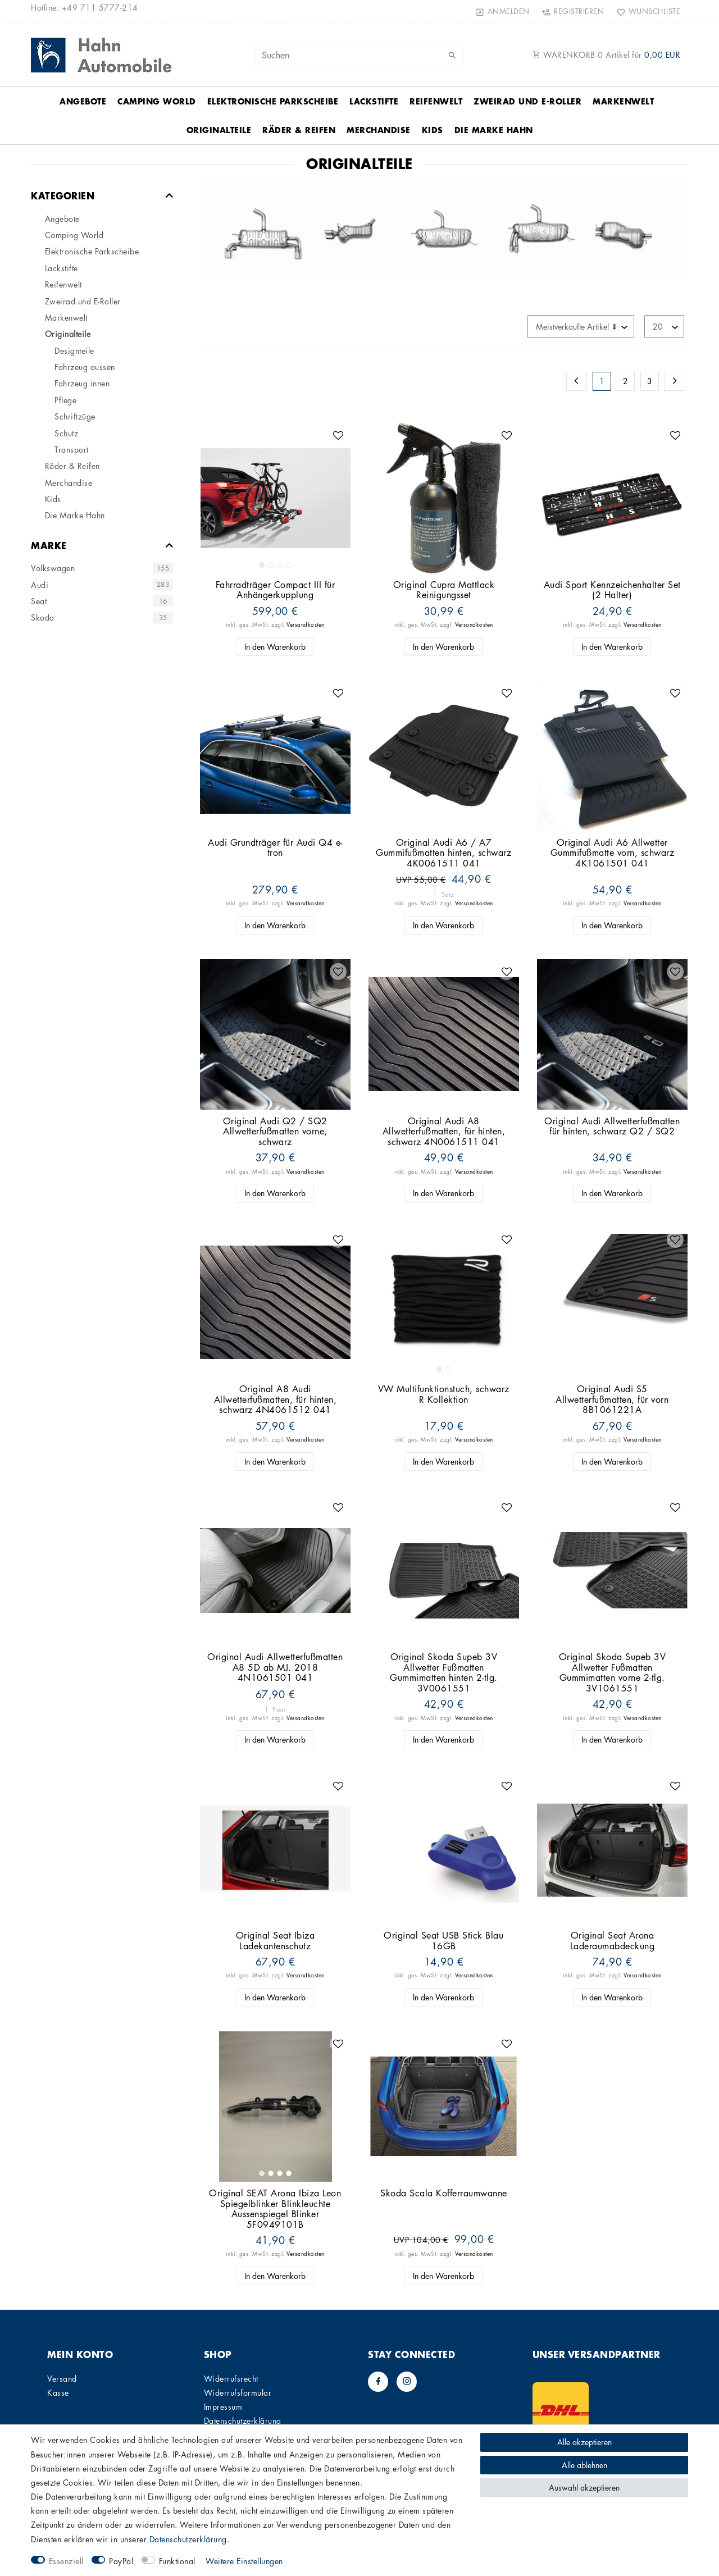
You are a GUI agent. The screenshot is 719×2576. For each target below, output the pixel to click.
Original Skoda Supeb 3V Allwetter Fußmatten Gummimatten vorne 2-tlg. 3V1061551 (612, 1672)
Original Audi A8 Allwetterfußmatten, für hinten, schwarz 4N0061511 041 (444, 1131)
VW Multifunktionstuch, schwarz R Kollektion (443, 1394)
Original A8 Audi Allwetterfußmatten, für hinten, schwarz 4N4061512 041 (275, 1399)
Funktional (177, 2560)
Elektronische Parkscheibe (273, 101)
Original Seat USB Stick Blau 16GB (443, 1940)
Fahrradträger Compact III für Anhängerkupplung (275, 590)
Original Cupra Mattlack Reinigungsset (444, 590)
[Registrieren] (573, 11)
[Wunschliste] (645, 11)
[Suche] (452, 55)
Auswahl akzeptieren (584, 2487)
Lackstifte (373, 101)
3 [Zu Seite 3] (650, 380)
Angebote (83, 101)
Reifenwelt (435, 101)
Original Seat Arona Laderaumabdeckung (612, 1940)
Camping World (156, 101)
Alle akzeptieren (584, 2441)
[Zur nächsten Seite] (675, 381)
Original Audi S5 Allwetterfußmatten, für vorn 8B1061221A (612, 1399)
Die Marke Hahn (493, 130)
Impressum (223, 2406)
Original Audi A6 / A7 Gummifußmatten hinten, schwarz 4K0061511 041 (443, 853)
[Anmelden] (503, 11)
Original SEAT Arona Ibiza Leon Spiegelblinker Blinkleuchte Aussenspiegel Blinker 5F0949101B (275, 2209)
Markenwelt (623, 101)
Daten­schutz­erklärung (242, 2420)
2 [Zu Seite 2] (626, 380)
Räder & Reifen (298, 130)
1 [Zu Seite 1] (602, 380)
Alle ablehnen (584, 2464)
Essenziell (66, 2560)
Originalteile (219, 130)
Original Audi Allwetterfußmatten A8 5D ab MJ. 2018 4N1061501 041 (275, 1667)
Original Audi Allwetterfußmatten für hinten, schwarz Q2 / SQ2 (612, 1126)
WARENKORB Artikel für (606, 54)
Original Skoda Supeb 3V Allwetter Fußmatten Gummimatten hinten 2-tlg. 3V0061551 (444, 1672)
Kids (432, 130)
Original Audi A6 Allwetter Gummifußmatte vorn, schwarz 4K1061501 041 (612, 853)
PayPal (121, 2560)
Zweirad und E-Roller (527, 101)
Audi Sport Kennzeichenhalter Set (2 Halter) (612, 590)
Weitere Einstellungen (244, 2560)
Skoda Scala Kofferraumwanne (443, 2193)
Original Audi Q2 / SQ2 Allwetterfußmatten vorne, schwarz (275, 1131)
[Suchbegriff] (359, 55)
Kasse (58, 2392)
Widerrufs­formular (238, 2392)
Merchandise (379, 130)
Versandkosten (305, 624)
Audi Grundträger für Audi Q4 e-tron (275, 847)
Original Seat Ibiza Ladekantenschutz (275, 1940)
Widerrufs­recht (231, 2378)
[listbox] (275, 498)
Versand (62, 2378)
